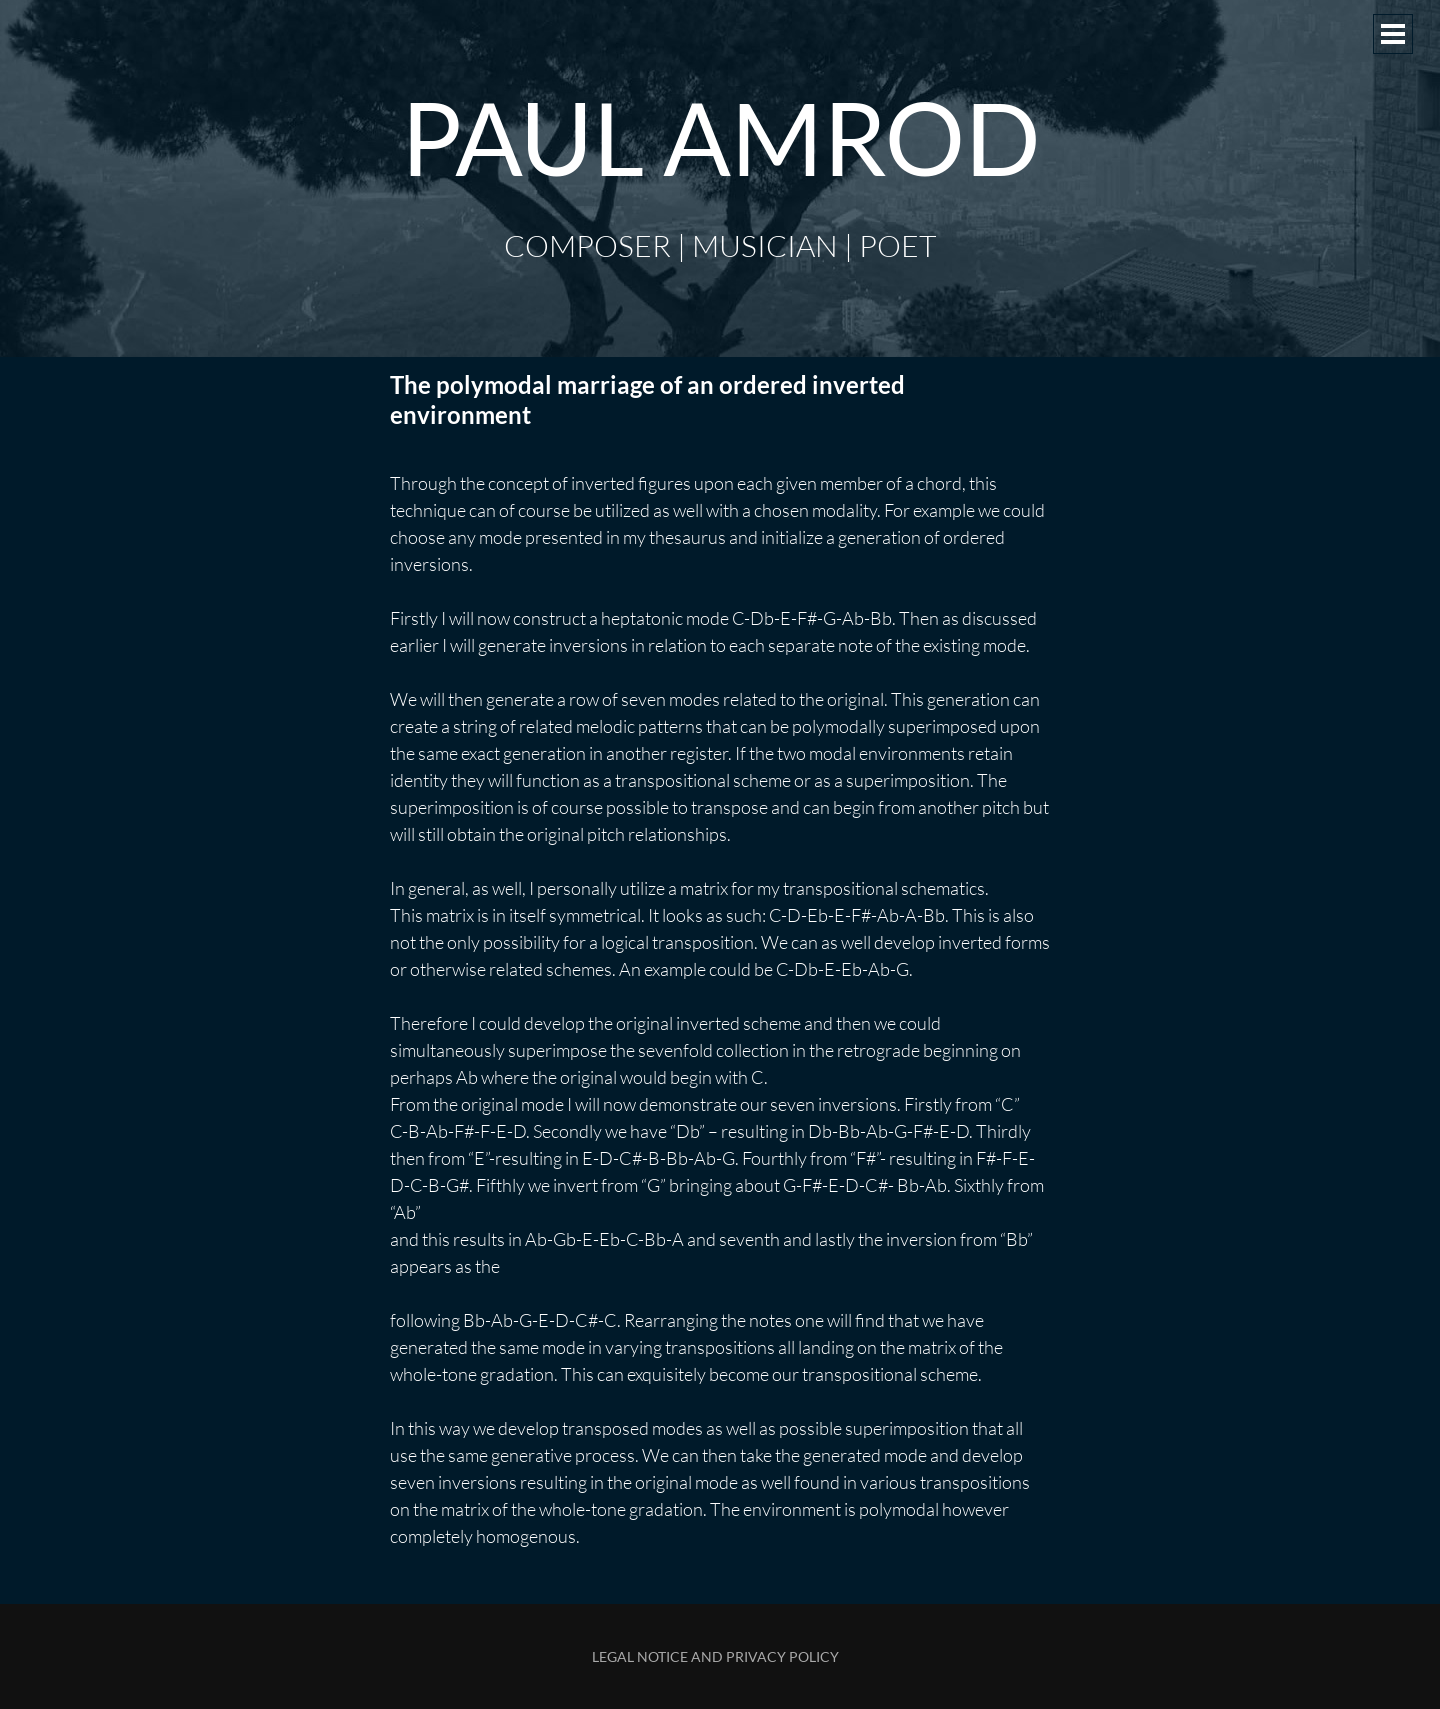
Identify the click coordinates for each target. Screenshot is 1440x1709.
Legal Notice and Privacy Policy (715, 1656)
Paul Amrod (720, 137)
